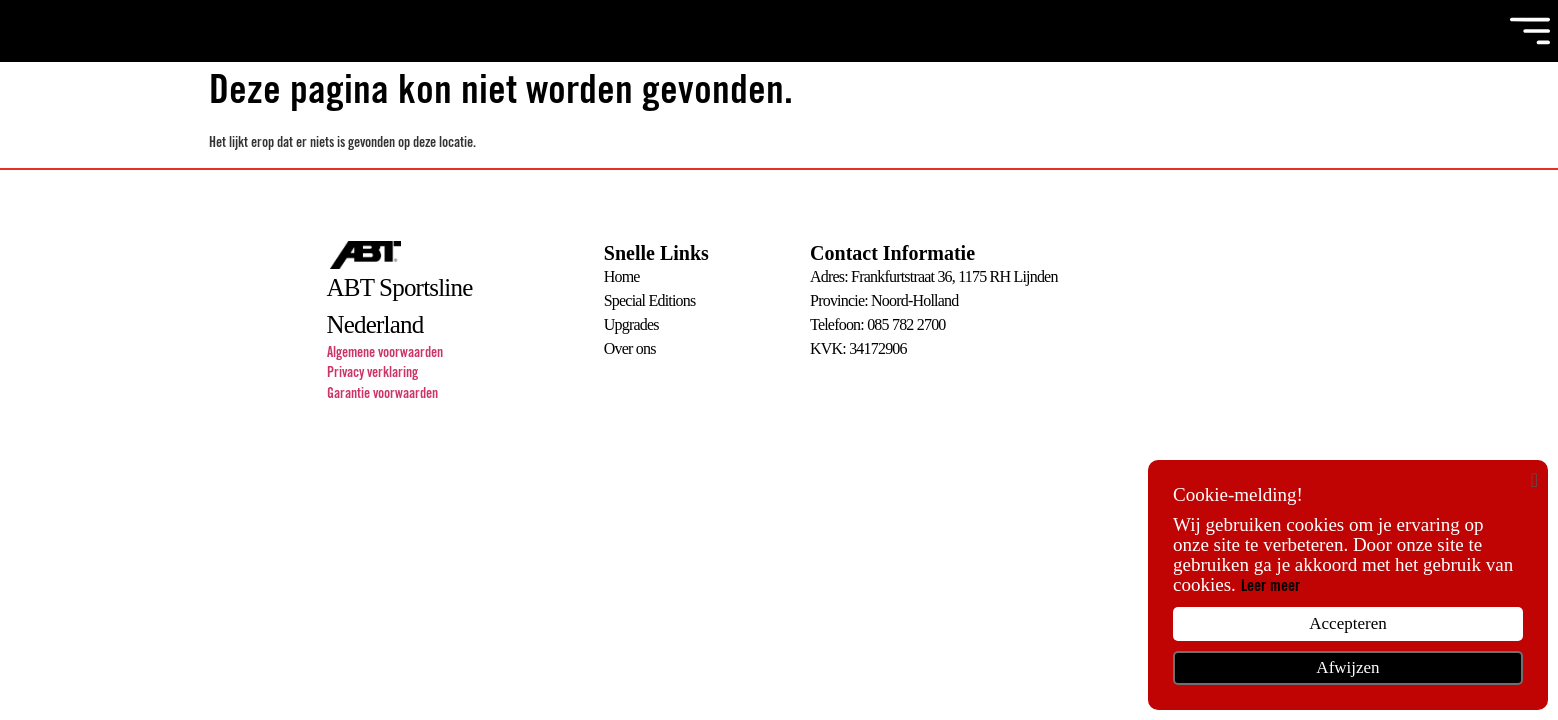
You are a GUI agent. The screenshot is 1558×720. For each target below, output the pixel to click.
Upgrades (631, 324)
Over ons (630, 348)
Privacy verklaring (372, 374)
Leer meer (1270, 587)
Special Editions (650, 300)
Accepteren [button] (1347, 623)
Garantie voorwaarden (382, 395)
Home (622, 276)
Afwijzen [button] (1347, 667)
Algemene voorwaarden (385, 354)
